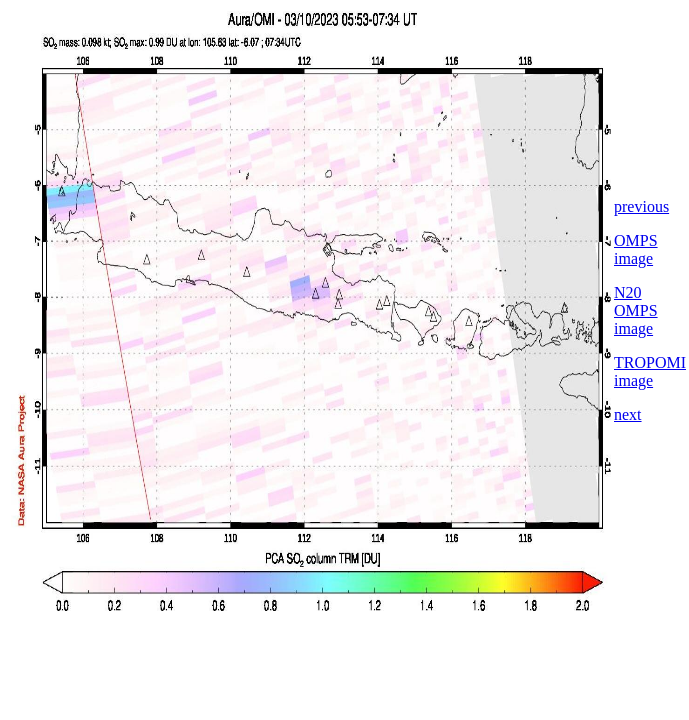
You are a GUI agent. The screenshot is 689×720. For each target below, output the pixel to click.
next (628, 414)
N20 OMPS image (636, 310)
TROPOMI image (650, 371)
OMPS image (636, 249)
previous (641, 206)
